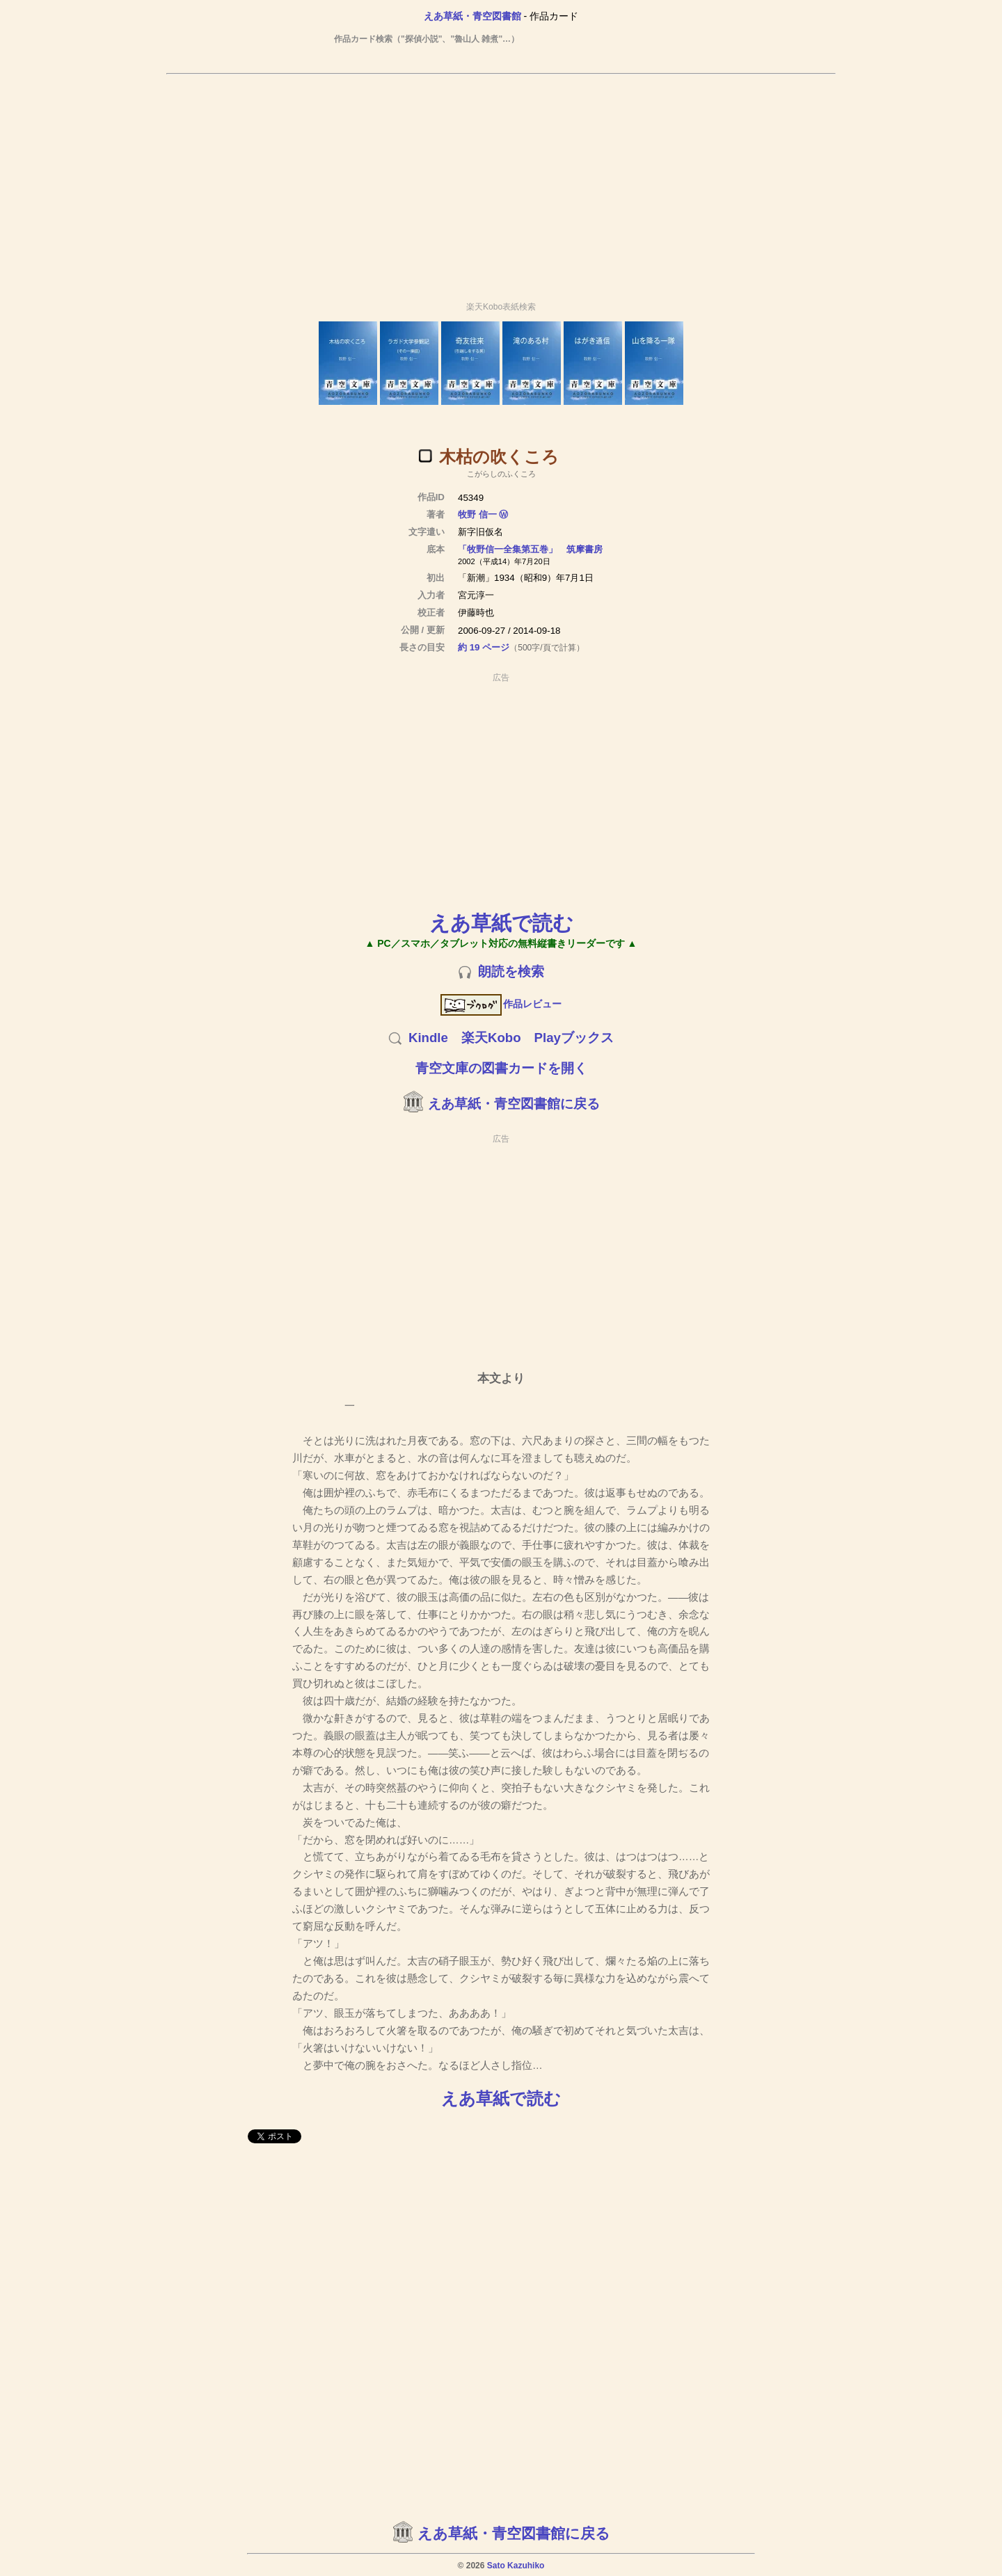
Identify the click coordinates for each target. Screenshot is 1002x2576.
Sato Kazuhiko (516, 2565)
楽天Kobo (491, 1037)
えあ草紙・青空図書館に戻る (514, 1103)
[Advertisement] (501, 181)
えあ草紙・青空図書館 (472, 16)
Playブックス (574, 1037)
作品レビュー (501, 1003)
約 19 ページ (483, 647)
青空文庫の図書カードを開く (501, 1068)
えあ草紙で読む (501, 922)
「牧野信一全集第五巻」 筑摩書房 (530, 549)
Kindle (428, 1037)
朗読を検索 (511, 971)
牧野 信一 (477, 514)
